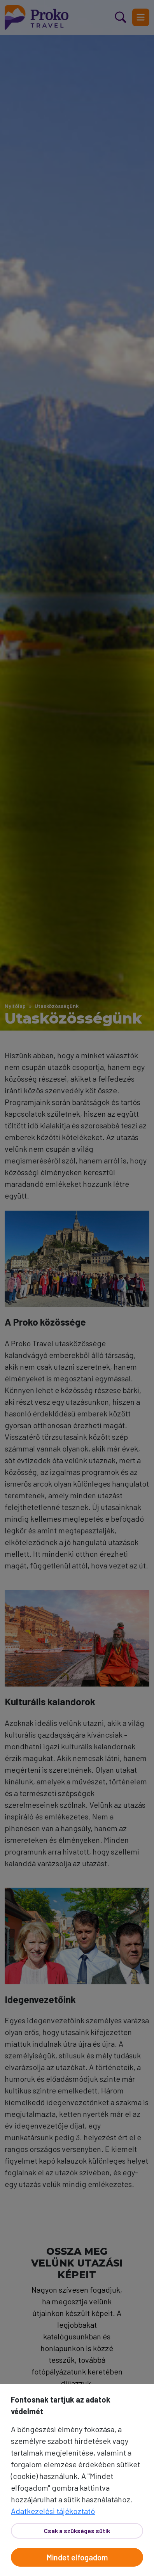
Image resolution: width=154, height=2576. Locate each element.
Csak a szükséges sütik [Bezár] (77, 2530)
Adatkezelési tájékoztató (53, 2511)
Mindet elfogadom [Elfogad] (77, 2557)
